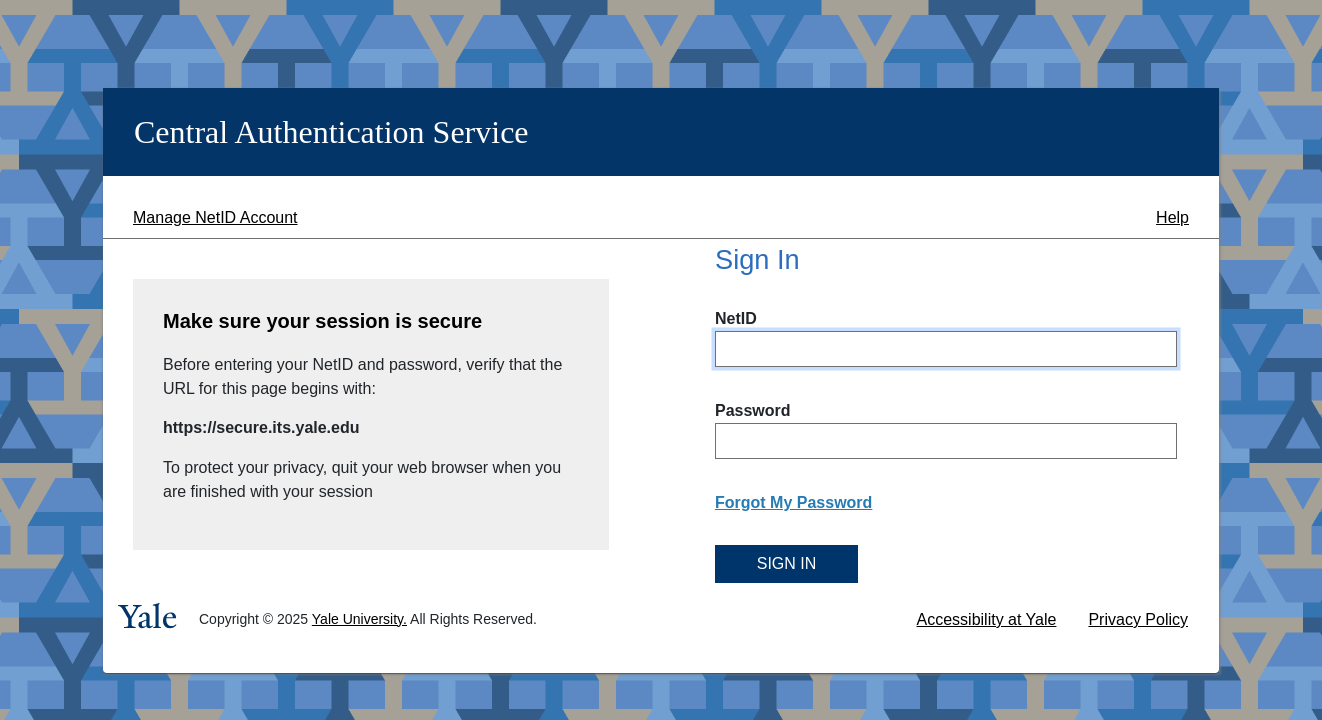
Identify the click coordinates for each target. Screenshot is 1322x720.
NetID (736, 318)
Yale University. (359, 619)
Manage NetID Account (215, 217)
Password (753, 410)
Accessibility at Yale (987, 619)
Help (1172, 217)
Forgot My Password (793, 502)
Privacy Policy (1138, 619)
